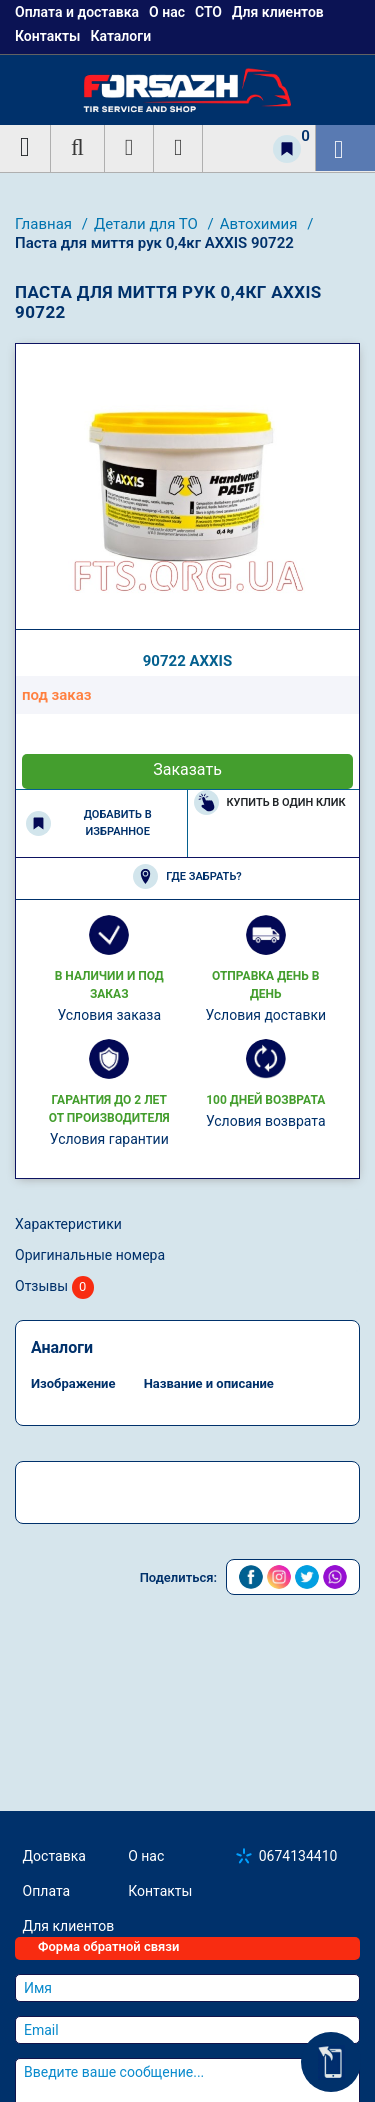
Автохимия (260, 224)
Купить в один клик (270, 802)
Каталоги (120, 36)
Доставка (54, 1856)
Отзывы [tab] (54, 1287)
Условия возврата (266, 1121)
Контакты (47, 36)
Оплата (47, 1891)
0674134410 (298, 1856)
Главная (45, 224)
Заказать (187, 769)
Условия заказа (109, 1015)
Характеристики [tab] (68, 1224)
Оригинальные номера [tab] (90, 1255)
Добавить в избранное (89, 823)
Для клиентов (69, 1926)
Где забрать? (187, 876)
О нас (146, 1856)
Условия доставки (265, 1015)
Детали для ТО (148, 224)
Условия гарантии (109, 1139)
